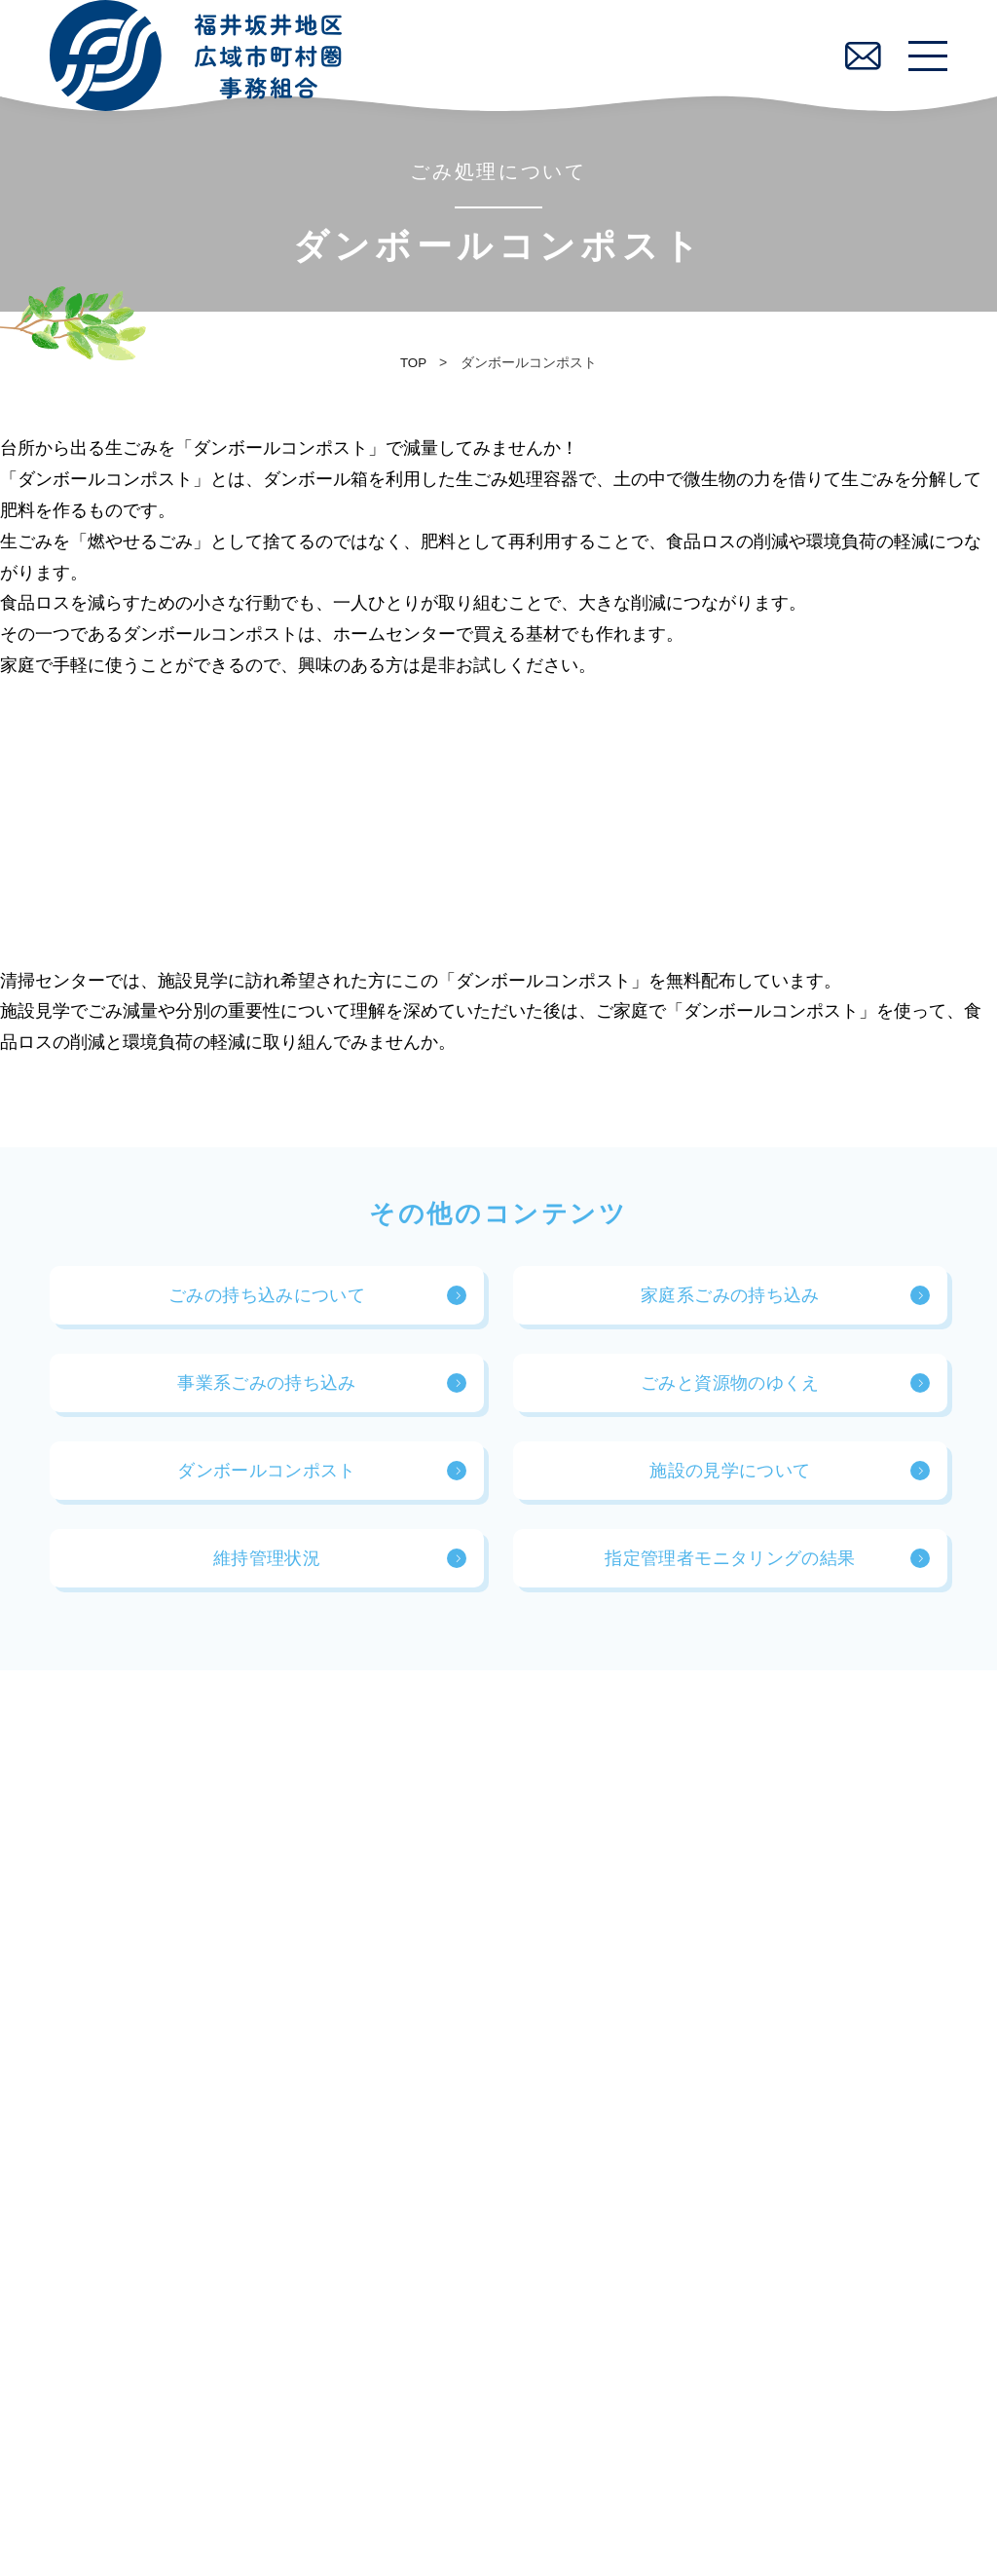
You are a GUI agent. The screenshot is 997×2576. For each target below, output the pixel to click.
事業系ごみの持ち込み (266, 1391)
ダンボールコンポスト (266, 1479)
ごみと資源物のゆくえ (730, 1391)
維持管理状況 (266, 1567)
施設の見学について (729, 1479)
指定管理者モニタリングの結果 (730, 1567)
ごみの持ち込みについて (266, 1304)
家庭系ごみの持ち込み (730, 1304)
